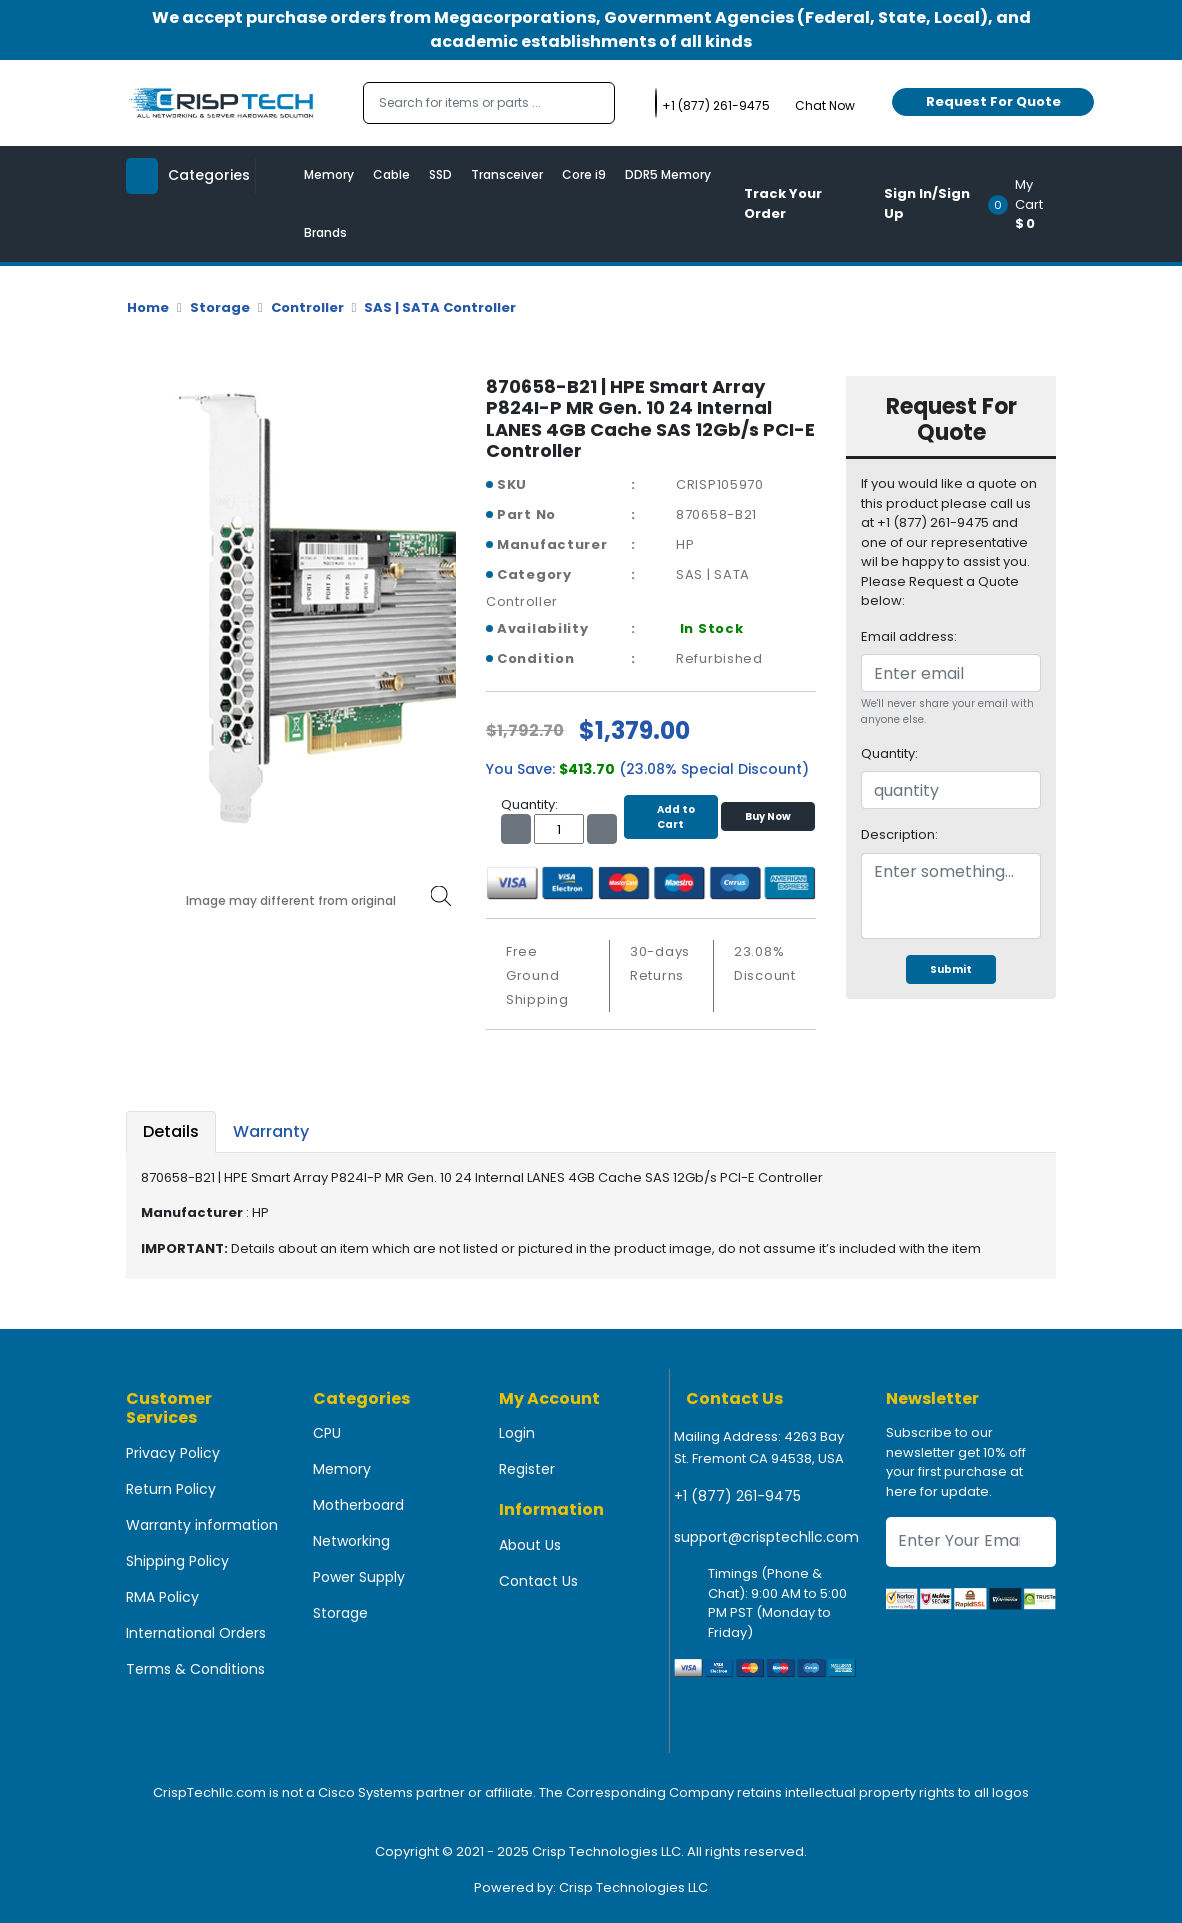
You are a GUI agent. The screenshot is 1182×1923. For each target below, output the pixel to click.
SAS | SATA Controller (440, 307)
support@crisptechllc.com (766, 1537)
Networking (351, 1541)
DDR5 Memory (668, 174)
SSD (440, 174)
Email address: (909, 636)
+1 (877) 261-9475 (737, 1496)
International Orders (196, 1633)
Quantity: (889, 753)
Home (148, 307)
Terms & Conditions (195, 1669)
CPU (327, 1433)
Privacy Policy (173, 1453)
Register (527, 1469)
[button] (1028, 204)
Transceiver (507, 174)
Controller (307, 307)
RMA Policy (162, 1597)
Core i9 (584, 174)
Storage (220, 307)
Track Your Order (783, 203)
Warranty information (202, 1525)
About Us (530, 1545)
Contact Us (538, 1581)
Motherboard (358, 1505)
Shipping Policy (177, 1561)
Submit (951, 969)
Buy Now (768, 816)
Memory (329, 174)
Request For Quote (993, 101)
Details (171, 1131)
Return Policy (171, 1489)
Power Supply (359, 1577)
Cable (391, 174)
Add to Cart (671, 817)
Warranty (271, 1131)
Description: (899, 834)
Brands (325, 232)
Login (517, 1433)
